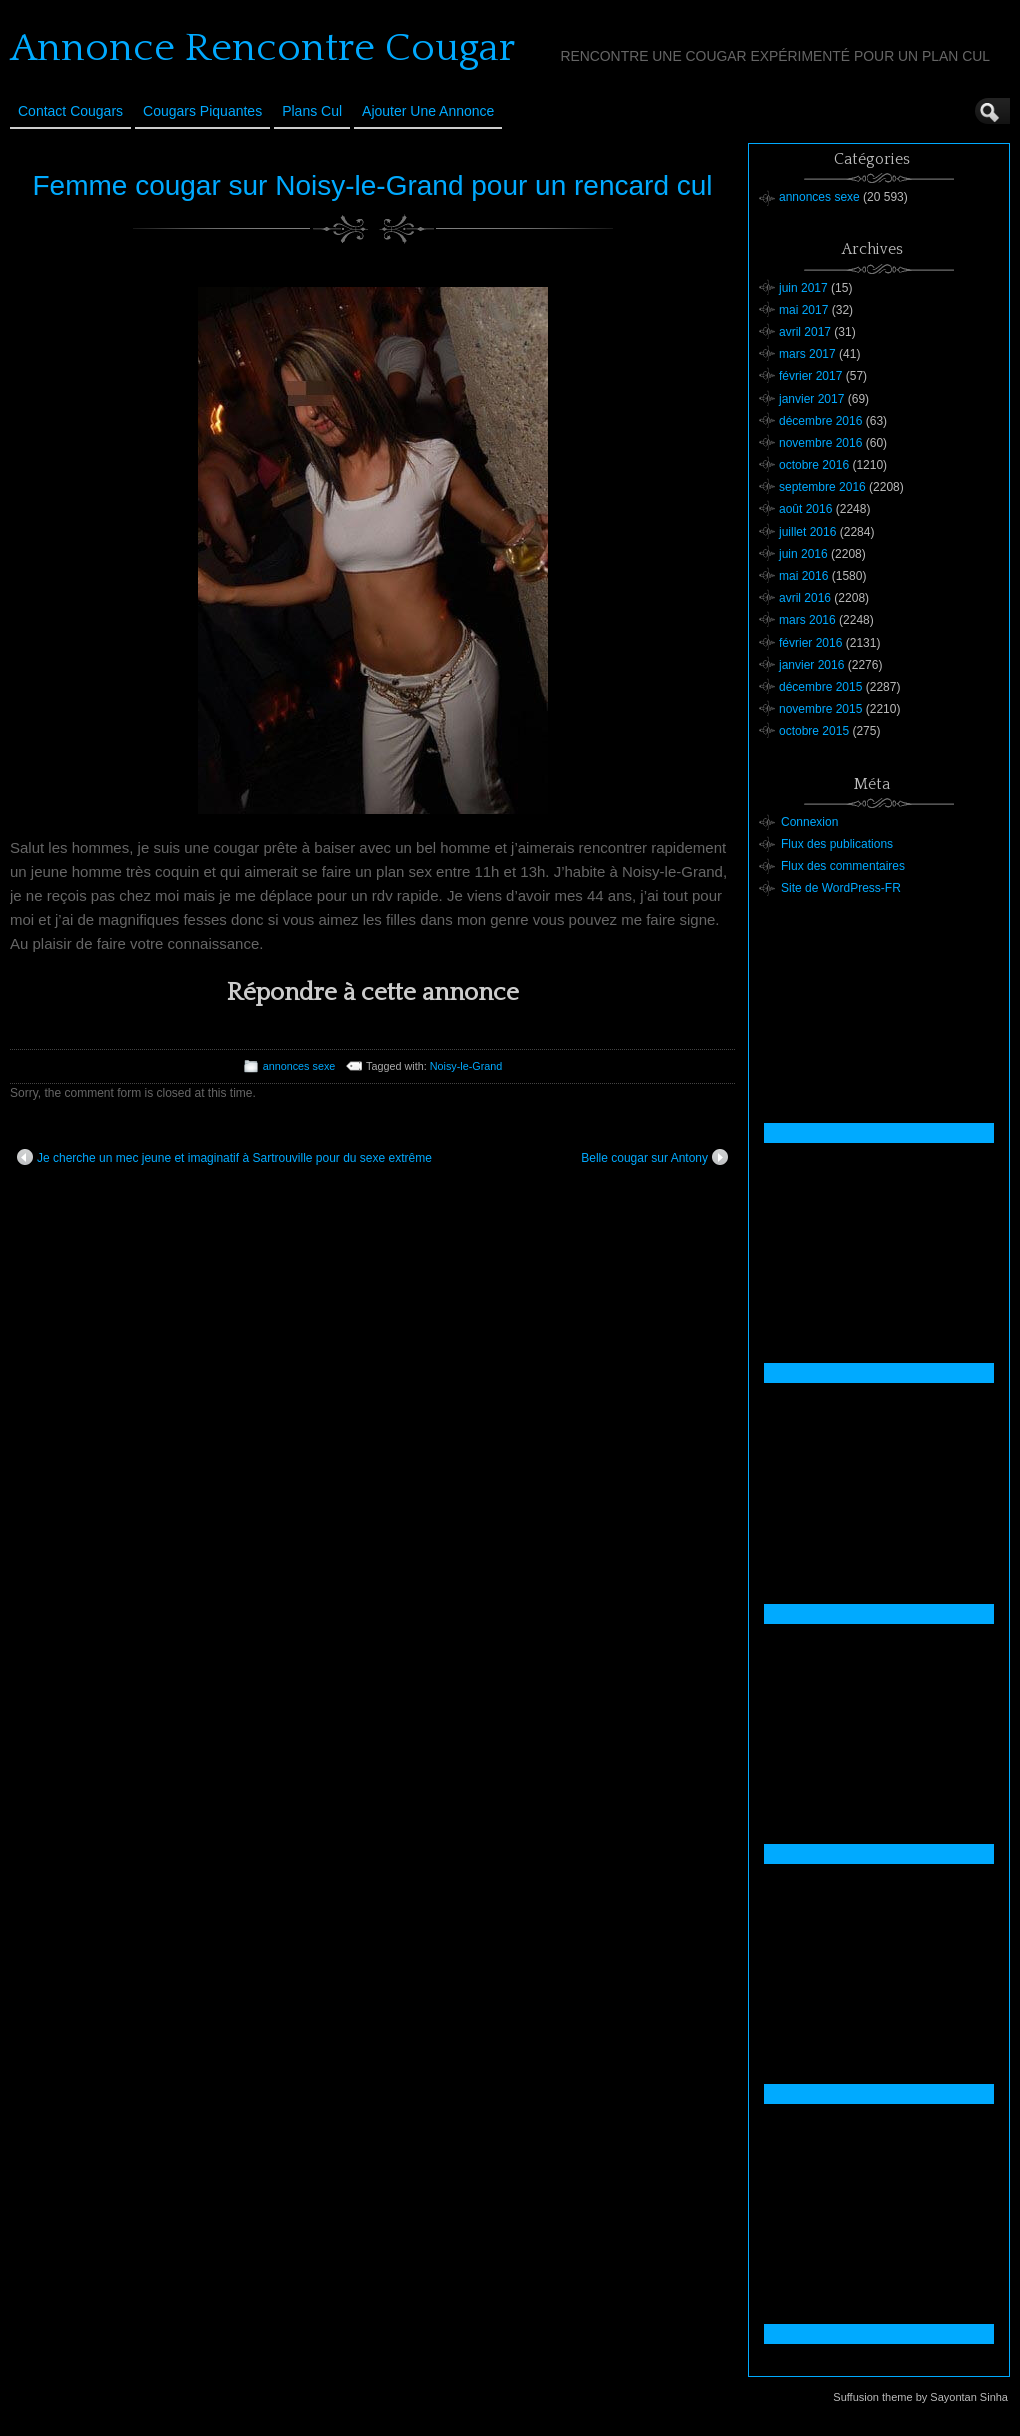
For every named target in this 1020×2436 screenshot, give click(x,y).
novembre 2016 (820, 443)
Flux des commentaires (843, 866)
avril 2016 (805, 598)
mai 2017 (803, 310)
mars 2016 (807, 620)
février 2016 (810, 643)
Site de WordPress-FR (841, 888)
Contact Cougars (70, 111)
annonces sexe (299, 1066)
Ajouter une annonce (428, 111)
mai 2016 (803, 576)
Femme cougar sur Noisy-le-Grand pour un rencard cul (372, 185)
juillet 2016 (807, 532)
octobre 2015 (814, 731)
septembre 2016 (822, 487)
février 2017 (810, 376)
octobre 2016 (814, 465)
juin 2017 (803, 288)
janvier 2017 (811, 399)
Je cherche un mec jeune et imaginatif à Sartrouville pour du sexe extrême (224, 1157)
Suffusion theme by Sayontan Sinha (920, 2397)
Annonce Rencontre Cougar (262, 48)
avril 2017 (805, 332)
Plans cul (312, 111)
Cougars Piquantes (202, 111)
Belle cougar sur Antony (654, 1157)
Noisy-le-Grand (466, 1066)
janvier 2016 (811, 665)
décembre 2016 (820, 421)
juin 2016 (803, 554)
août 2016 (805, 509)
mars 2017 (807, 354)
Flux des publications (837, 844)
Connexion (809, 822)
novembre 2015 (820, 709)
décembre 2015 (820, 687)
